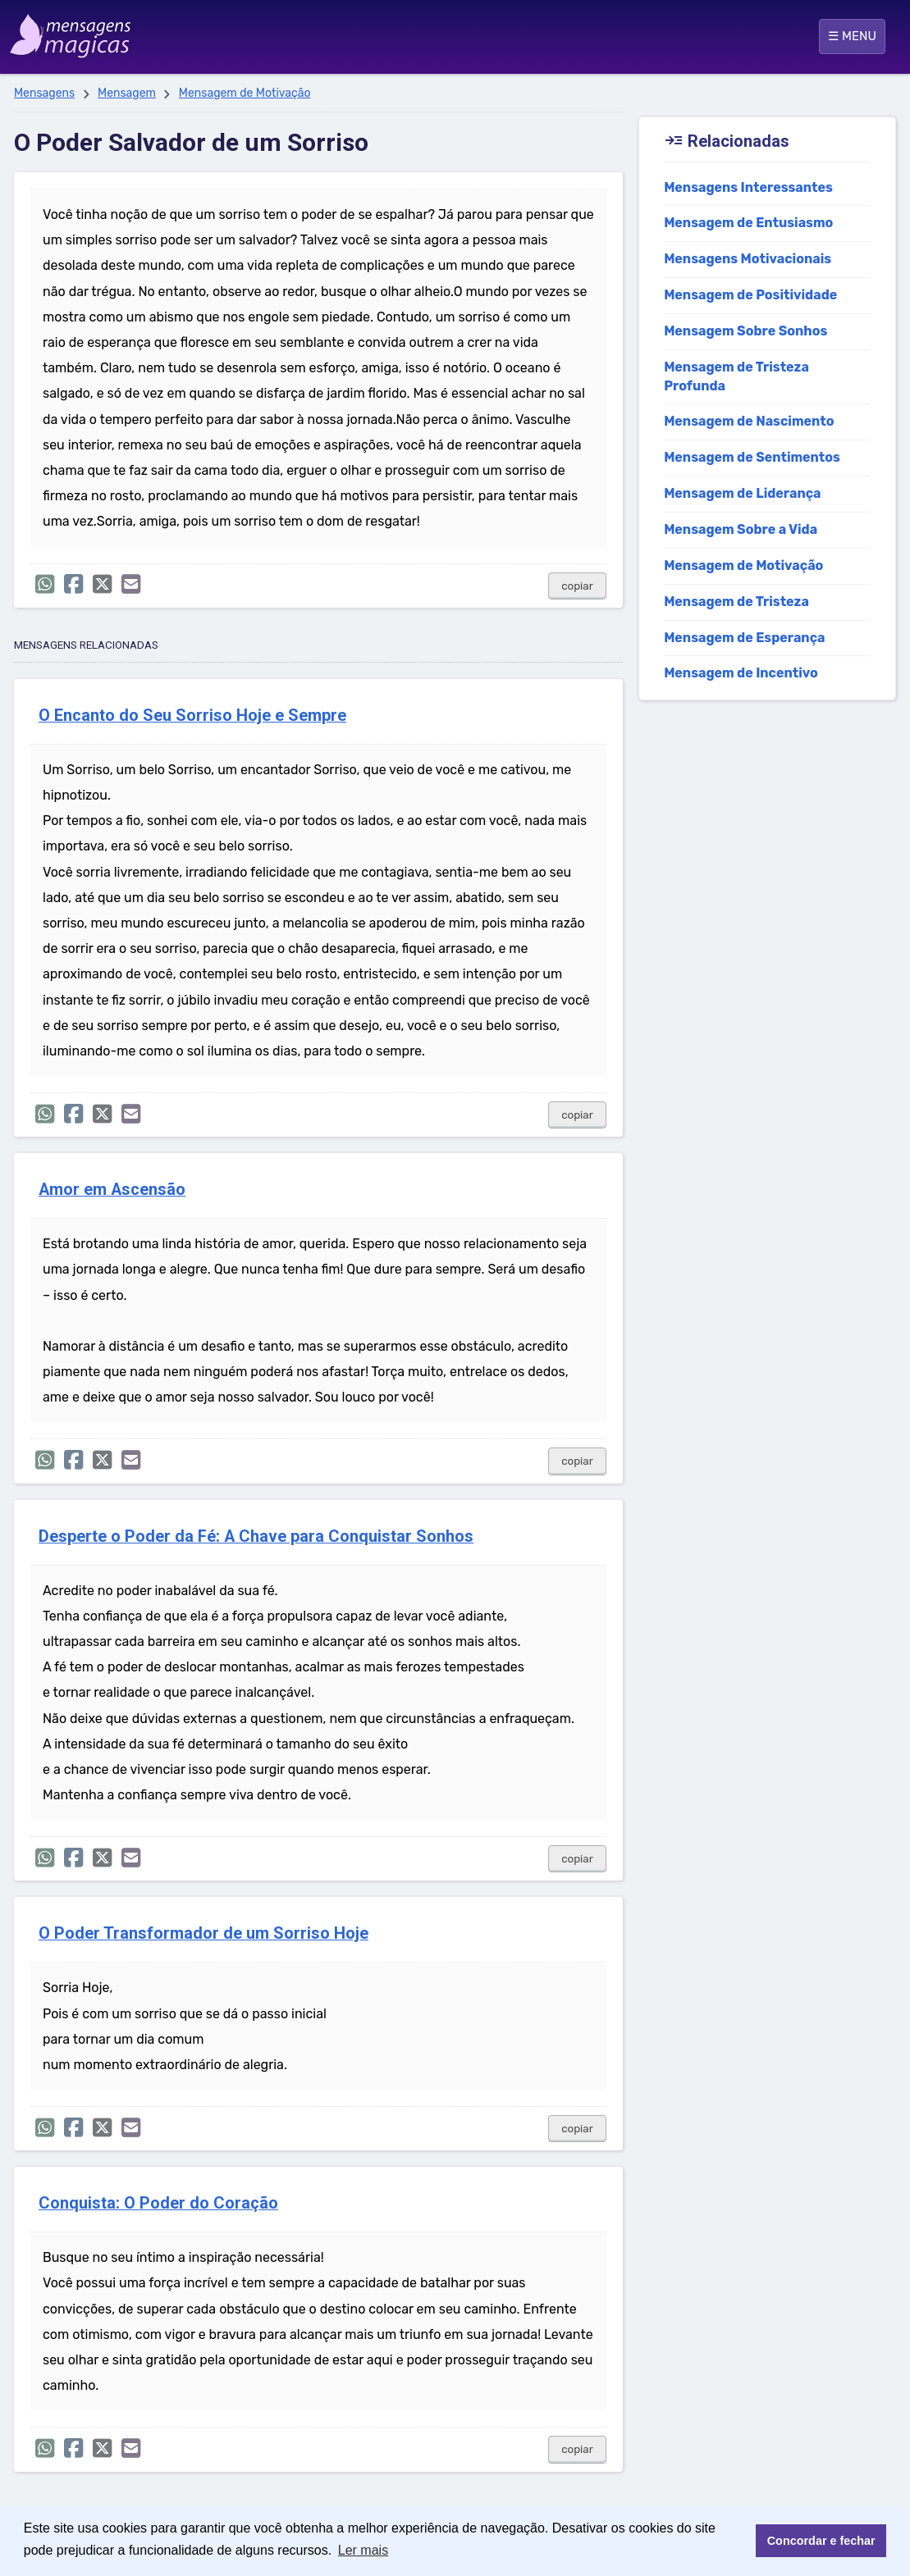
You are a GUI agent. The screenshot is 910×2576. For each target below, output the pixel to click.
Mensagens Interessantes (748, 187)
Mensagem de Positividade (750, 295)
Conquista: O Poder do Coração (158, 2203)
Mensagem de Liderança (742, 493)
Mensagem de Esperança (744, 637)
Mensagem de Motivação (245, 93)
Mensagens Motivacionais (747, 259)
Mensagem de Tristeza (736, 601)
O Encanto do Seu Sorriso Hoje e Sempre (192, 715)
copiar (577, 586)
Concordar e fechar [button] (821, 2540)
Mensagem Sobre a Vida (740, 529)
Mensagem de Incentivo (741, 673)
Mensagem (127, 93)
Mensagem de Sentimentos (752, 457)
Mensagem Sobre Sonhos (745, 331)
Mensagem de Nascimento (749, 421)
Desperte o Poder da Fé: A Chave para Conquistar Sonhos (256, 1536)
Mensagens (44, 93)
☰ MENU (852, 36)
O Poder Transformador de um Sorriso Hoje (203, 1933)
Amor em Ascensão (112, 1189)
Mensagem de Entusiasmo (748, 222)
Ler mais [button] (363, 2550)
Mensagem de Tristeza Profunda (736, 376)
